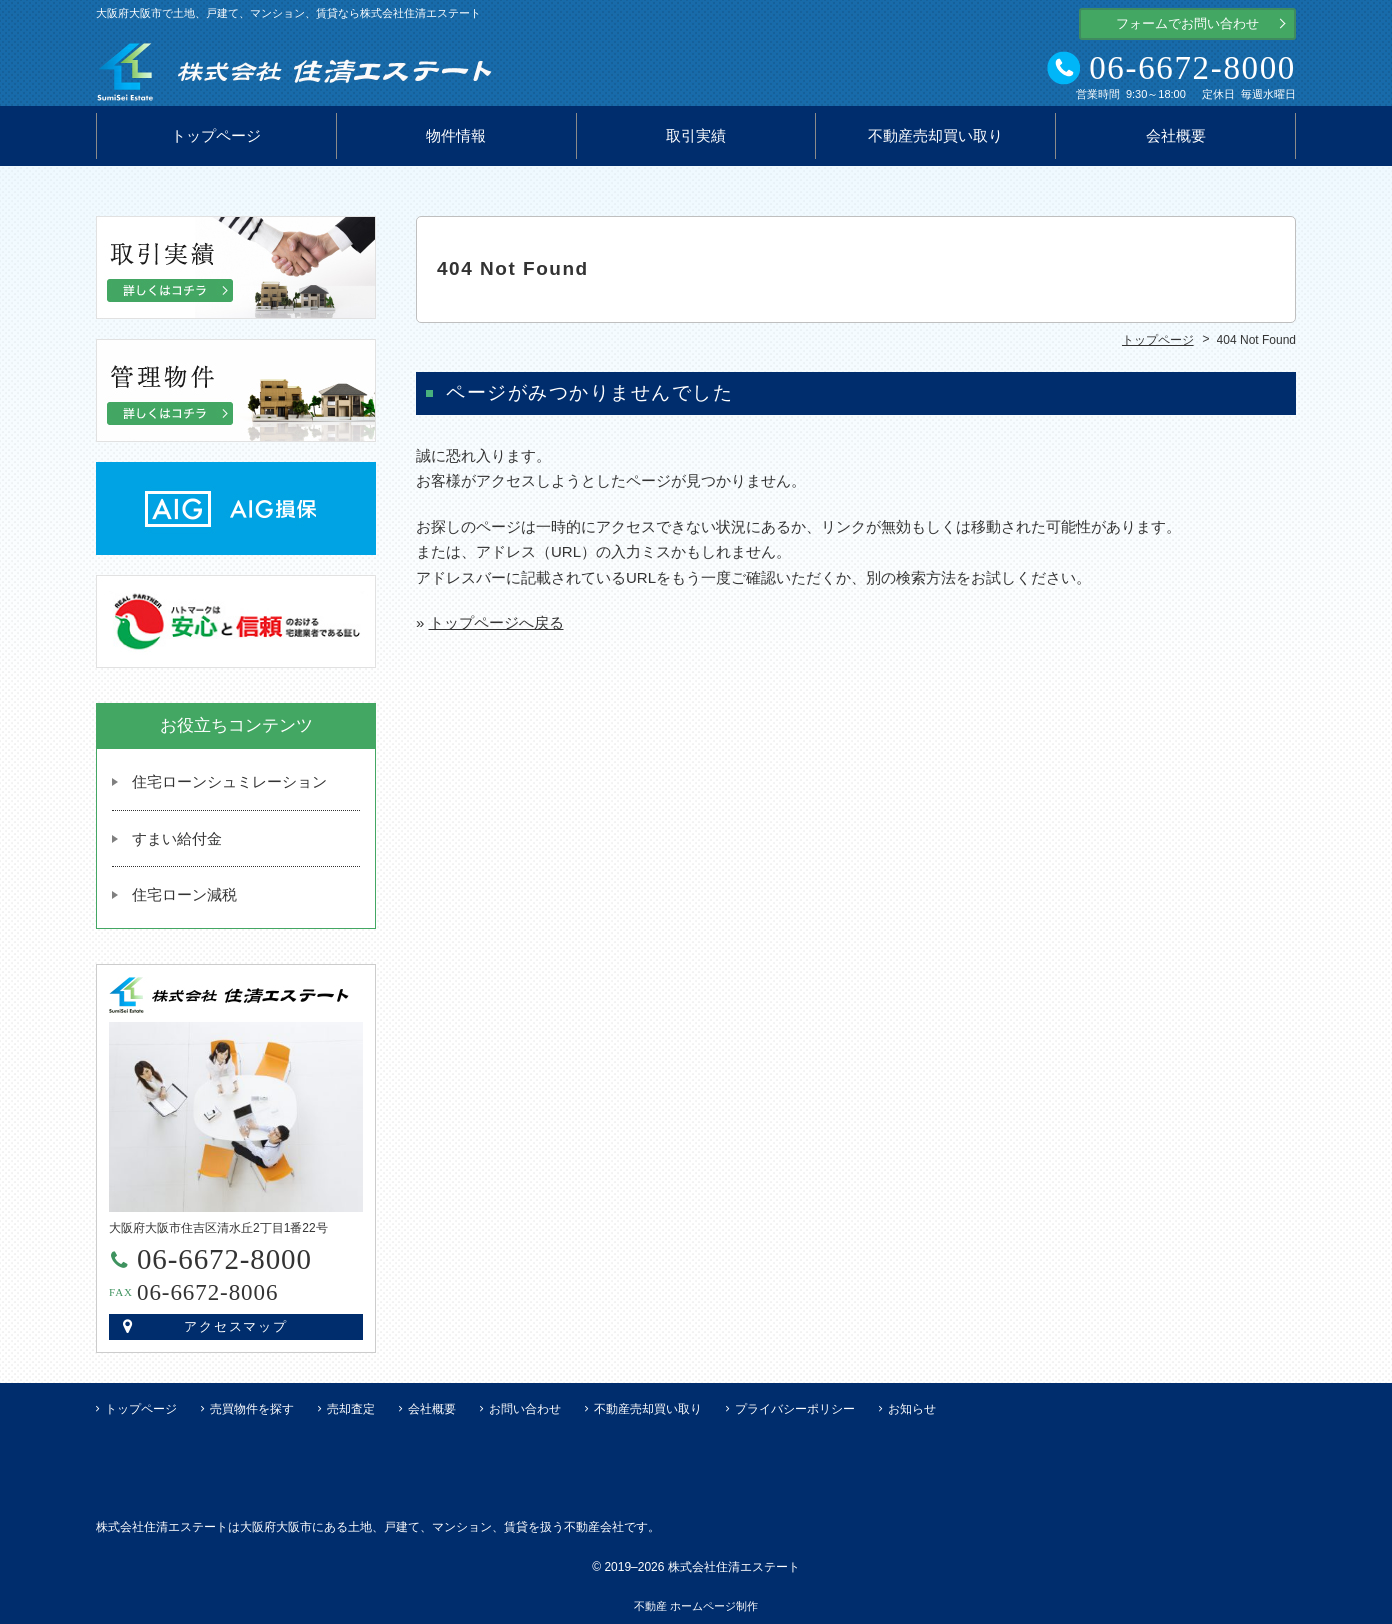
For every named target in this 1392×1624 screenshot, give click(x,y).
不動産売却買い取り (935, 136)
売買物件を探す (252, 1409)
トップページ (216, 136)
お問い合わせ (525, 1409)
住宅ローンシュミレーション (229, 781)
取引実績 (696, 136)
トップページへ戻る (496, 622)
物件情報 (456, 136)
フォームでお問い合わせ (1187, 23)
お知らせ (912, 1409)
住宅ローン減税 (184, 894)
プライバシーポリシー (795, 1409)
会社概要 (1176, 136)
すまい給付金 (177, 838)
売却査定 (351, 1409)
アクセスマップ (236, 1326)
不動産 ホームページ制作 (696, 1606)
